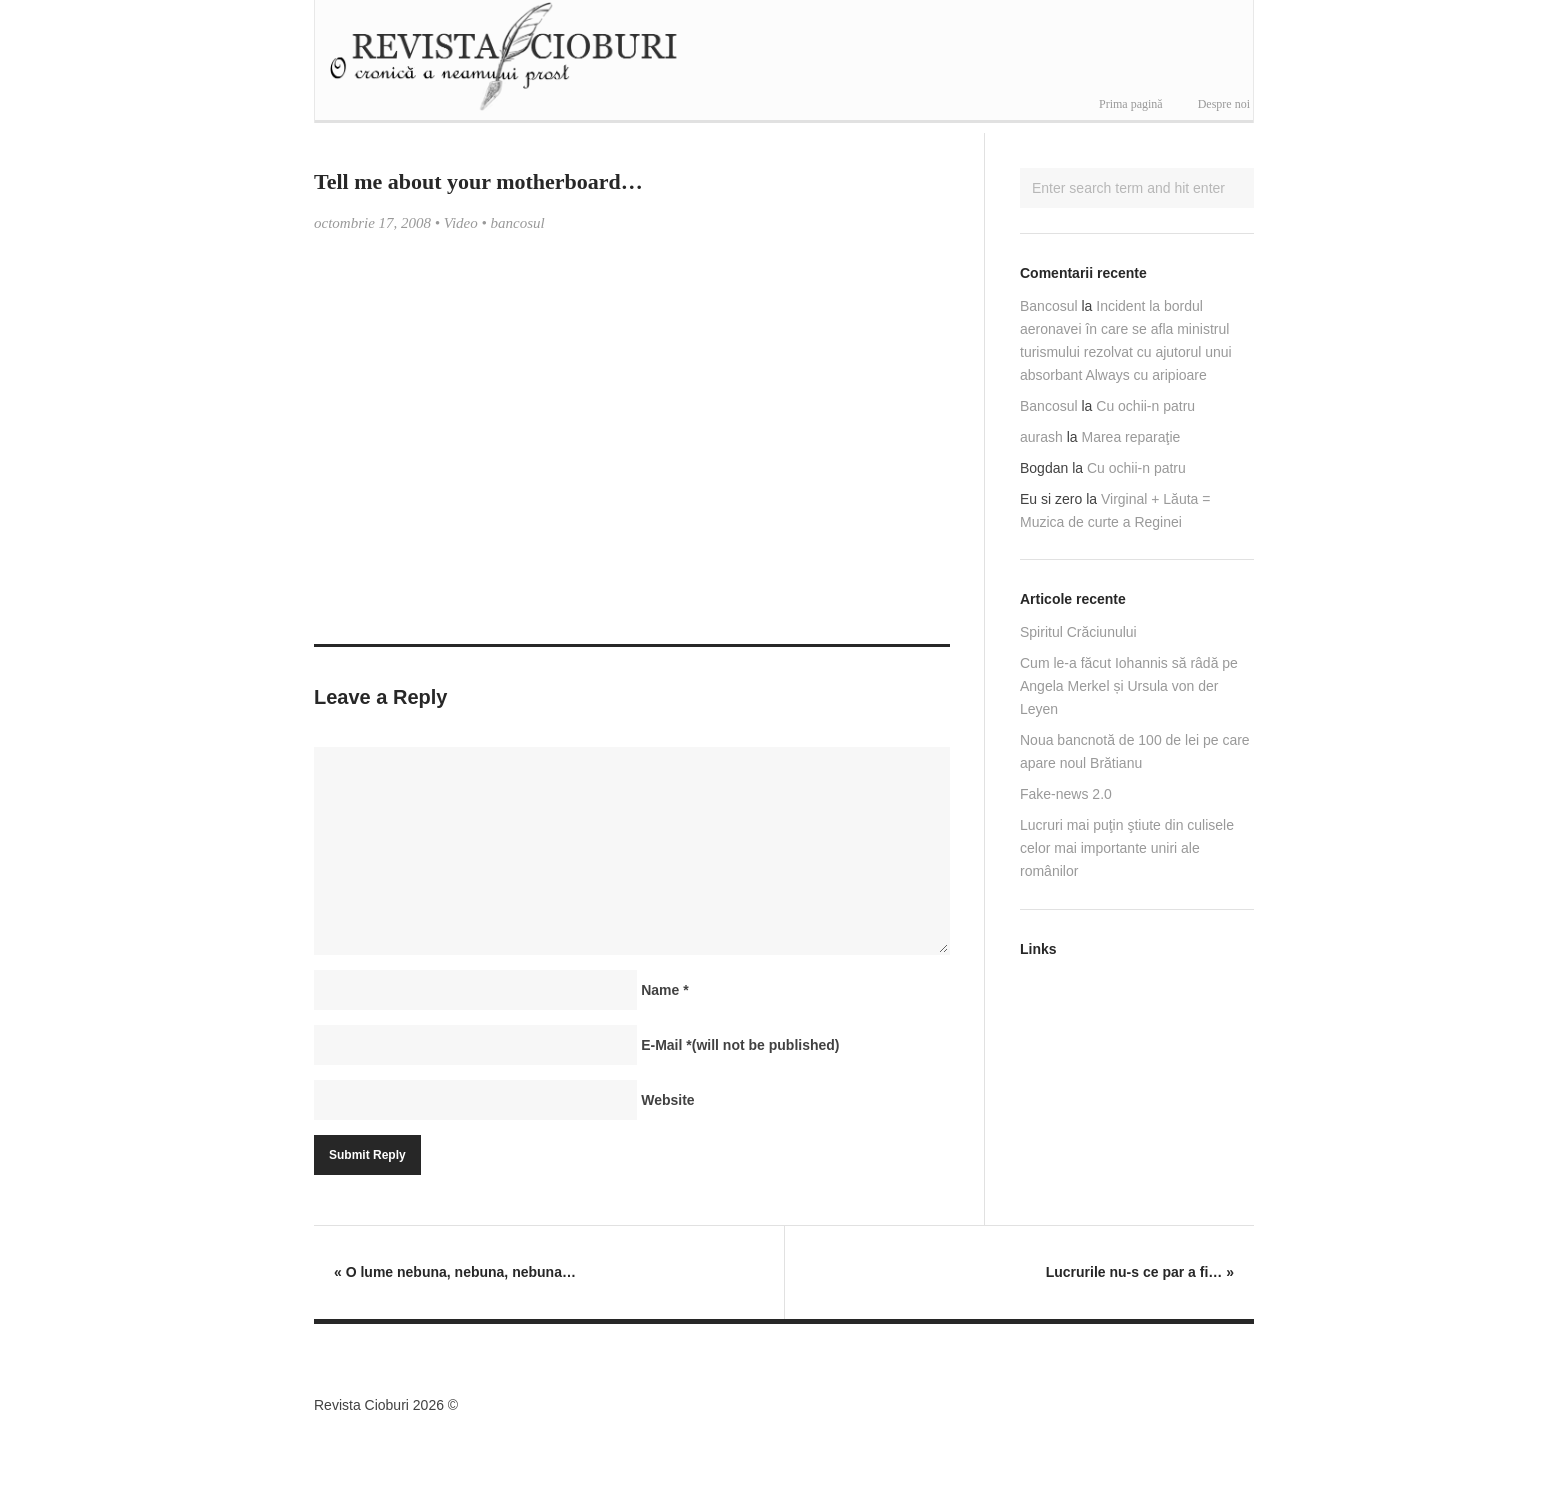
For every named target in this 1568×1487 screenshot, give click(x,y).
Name (664, 990)
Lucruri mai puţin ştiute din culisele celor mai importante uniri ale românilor (1127, 848)
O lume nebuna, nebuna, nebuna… (455, 1272)
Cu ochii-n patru (1145, 406)
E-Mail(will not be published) (740, 1045)
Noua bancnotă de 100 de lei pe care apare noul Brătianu (1135, 751)
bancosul (517, 223)
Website (667, 1100)
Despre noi (1224, 104)
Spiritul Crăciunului (1078, 632)
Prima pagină (1131, 104)
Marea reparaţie (1131, 437)
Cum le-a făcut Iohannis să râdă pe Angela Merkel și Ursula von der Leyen (1129, 686)
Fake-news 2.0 (1066, 794)
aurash (1041, 437)
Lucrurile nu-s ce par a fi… (1140, 1272)
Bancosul (1049, 306)
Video (461, 223)
